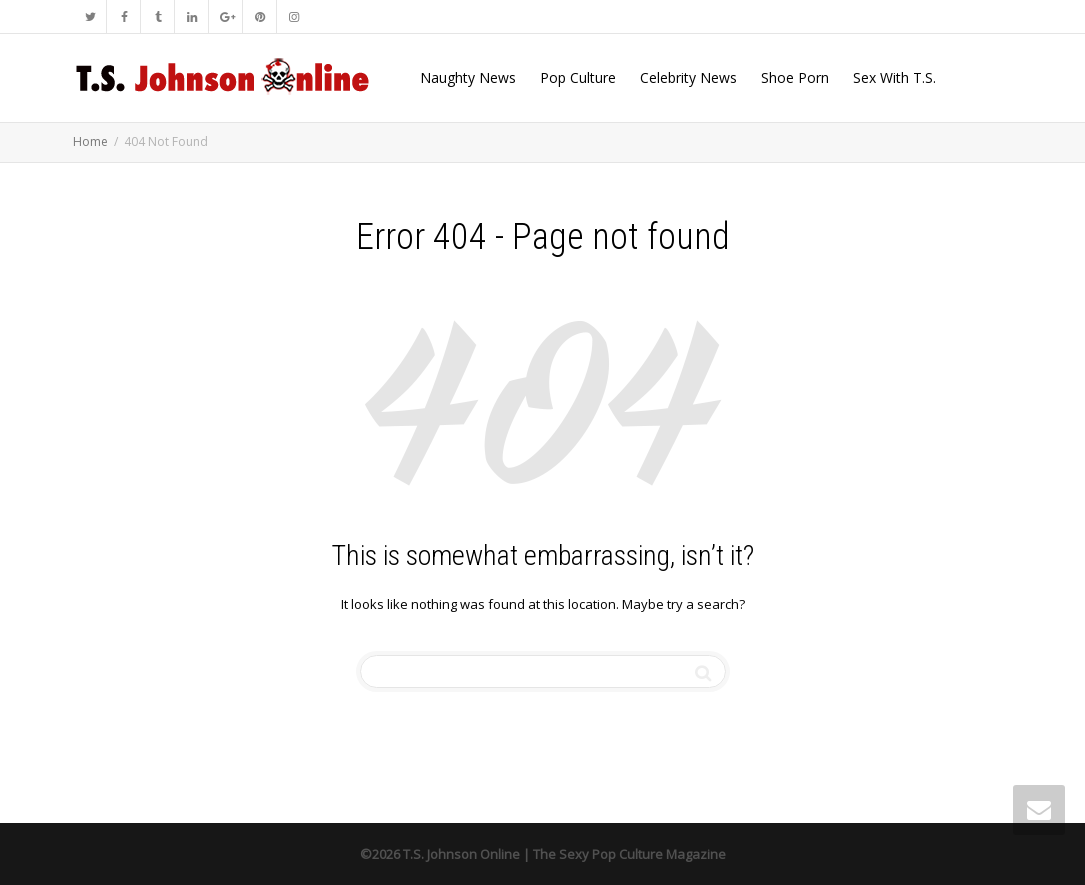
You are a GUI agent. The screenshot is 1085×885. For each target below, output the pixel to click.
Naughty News (468, 77)
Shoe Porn (795, 77)
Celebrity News (688, 77)
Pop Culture (578, 77)
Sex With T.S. (894, 77)
